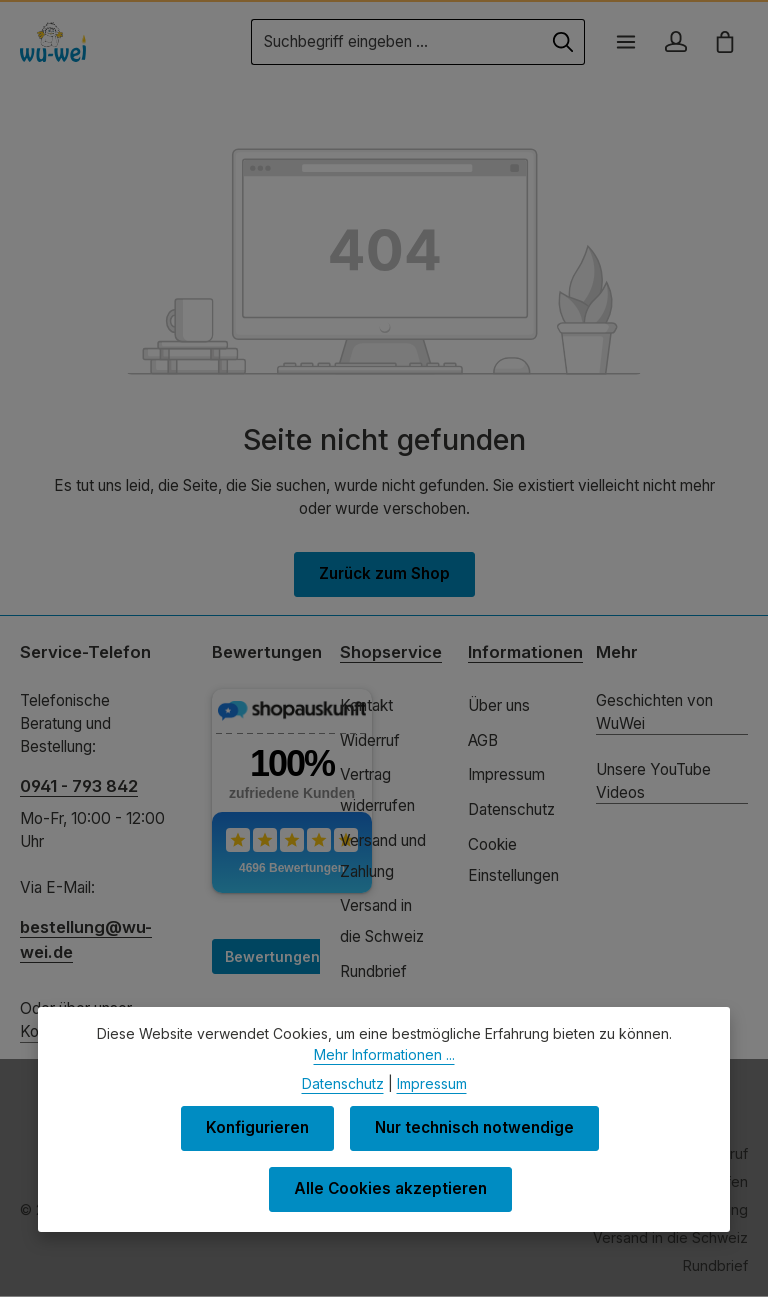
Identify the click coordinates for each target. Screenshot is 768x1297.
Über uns (499, 705)
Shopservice (391, 652)
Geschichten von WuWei (654, 712)
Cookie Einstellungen (513, 860)
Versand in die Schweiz (382, 921)
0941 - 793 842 (79, 786)
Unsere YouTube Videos (653, 781)
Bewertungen (272, 956)
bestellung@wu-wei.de (86, 939)
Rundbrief (373, 971)
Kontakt (366, 705)
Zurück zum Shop (384, 574)
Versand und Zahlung (383, 856)
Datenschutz (511, 809)
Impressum (506, 775)
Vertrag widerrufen (377, 791)
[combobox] (396, 41)
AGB (483, 740)
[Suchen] (562, 41)
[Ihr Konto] (675, 42)
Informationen (525, 652)
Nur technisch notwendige (476, 1131)
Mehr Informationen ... (384, 1057)
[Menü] (625, 42)
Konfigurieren (257, 1131)
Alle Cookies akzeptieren (390, 1192)
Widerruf (370, 740)
